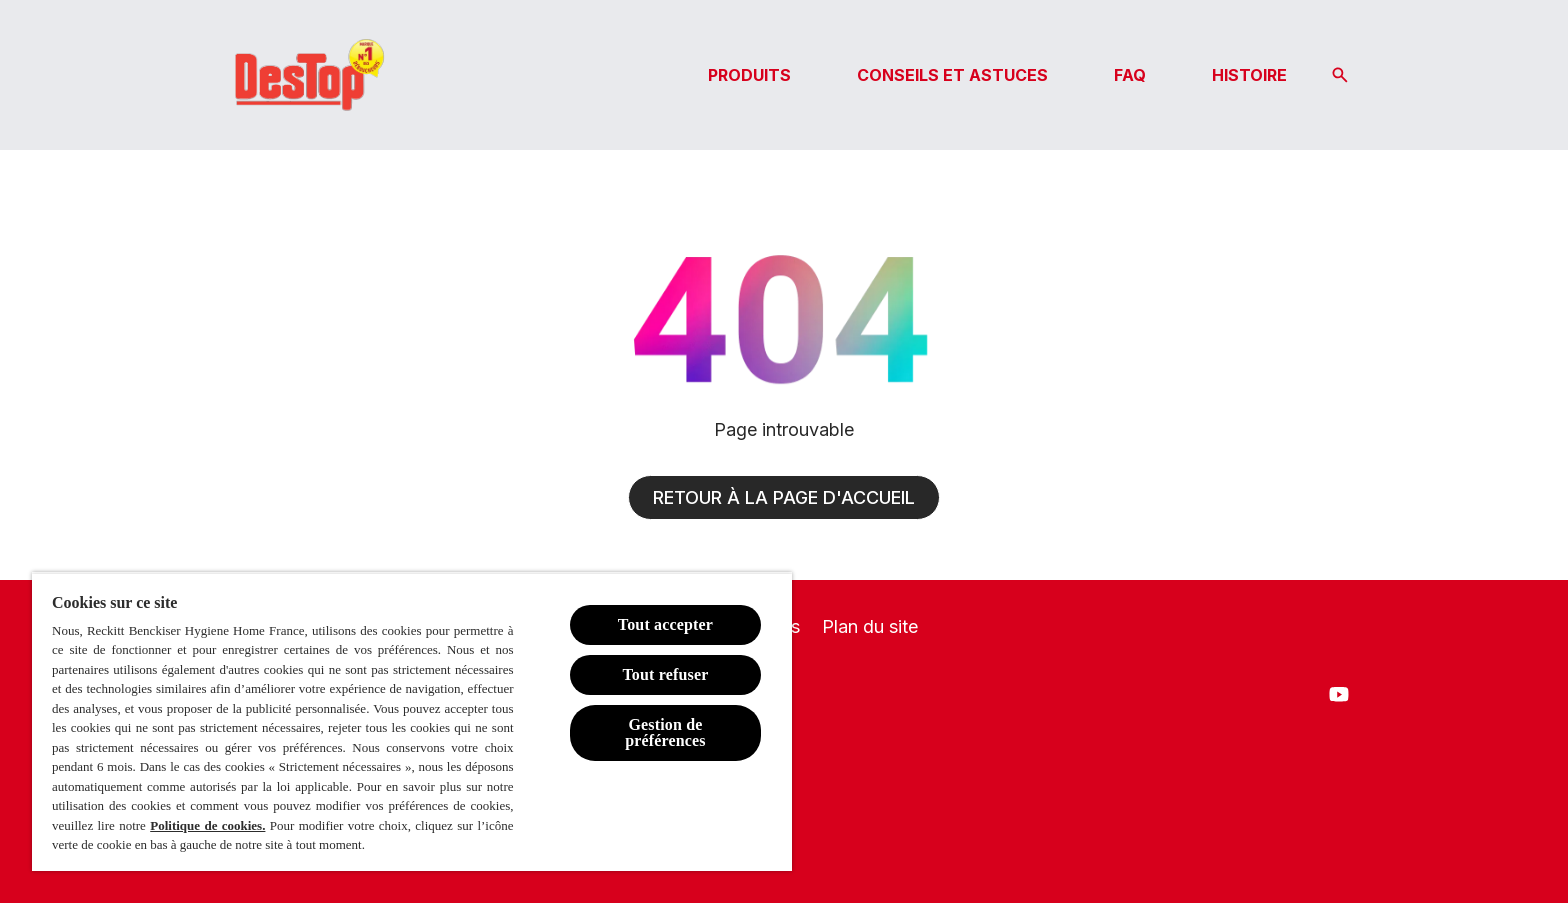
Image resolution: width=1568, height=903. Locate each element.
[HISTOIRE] (1249, 75)
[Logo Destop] (308, 75)
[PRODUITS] (749, 75)
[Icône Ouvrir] (1340, 75)
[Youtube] (1339, 694)
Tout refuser (665, 674)
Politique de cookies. (207, 825)
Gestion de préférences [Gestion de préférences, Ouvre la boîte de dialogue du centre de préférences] (665, 732)
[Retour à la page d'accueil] (784, 497)
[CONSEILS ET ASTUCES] (952, 75)
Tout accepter (665, 624)
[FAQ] (1130, 75)
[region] (412, 721)
